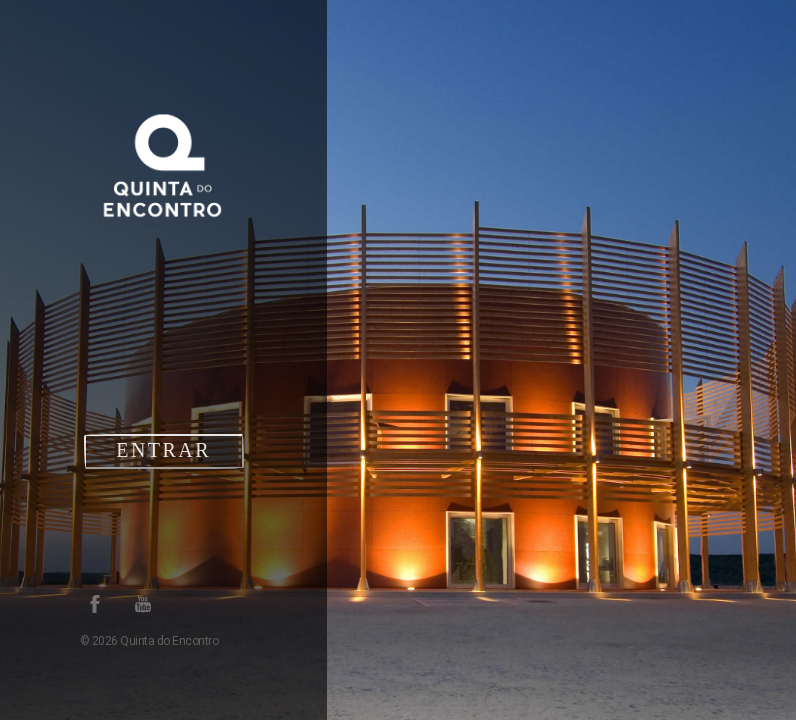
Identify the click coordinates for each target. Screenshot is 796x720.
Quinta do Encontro (168, 641)
